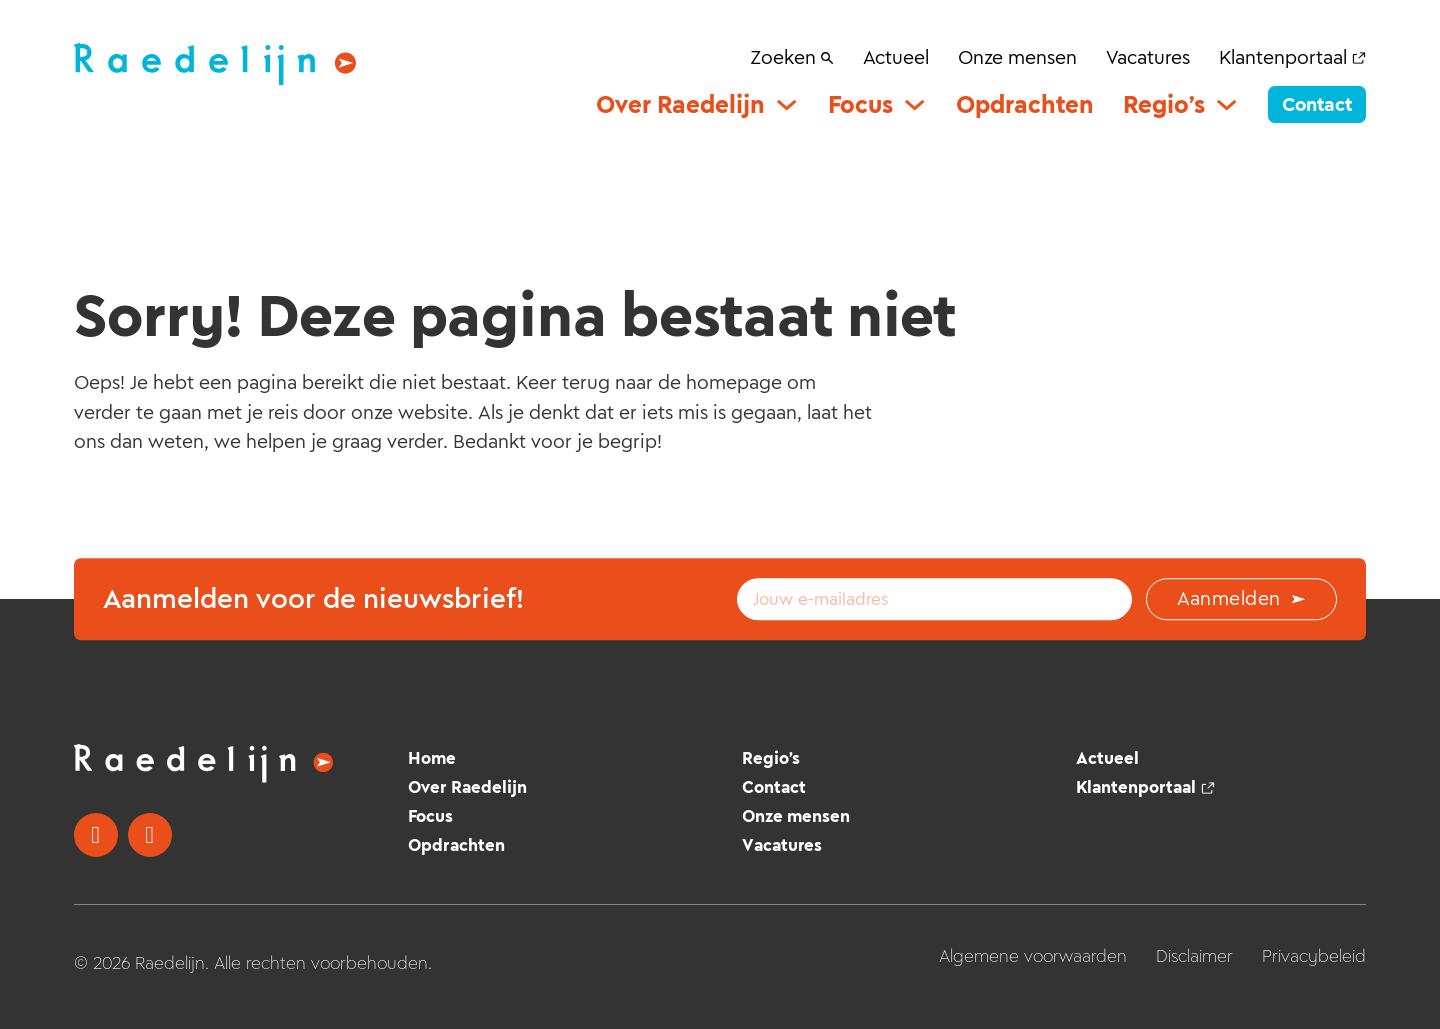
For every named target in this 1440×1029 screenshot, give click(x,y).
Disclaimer (1194, 956)
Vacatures (1148, 57)
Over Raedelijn (680, 104)
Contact (1317, 104)
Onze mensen (1017, 57)
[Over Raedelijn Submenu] (786, 104)
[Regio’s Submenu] (1226, 104)
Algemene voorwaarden (1033, 956)
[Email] (934, 599)
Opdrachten (1025, 104)
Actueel (896, 57)
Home (432, 758)
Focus (860, 104)
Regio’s (1164, 104)
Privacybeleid (1314, 956)
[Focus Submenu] (914, 104)
